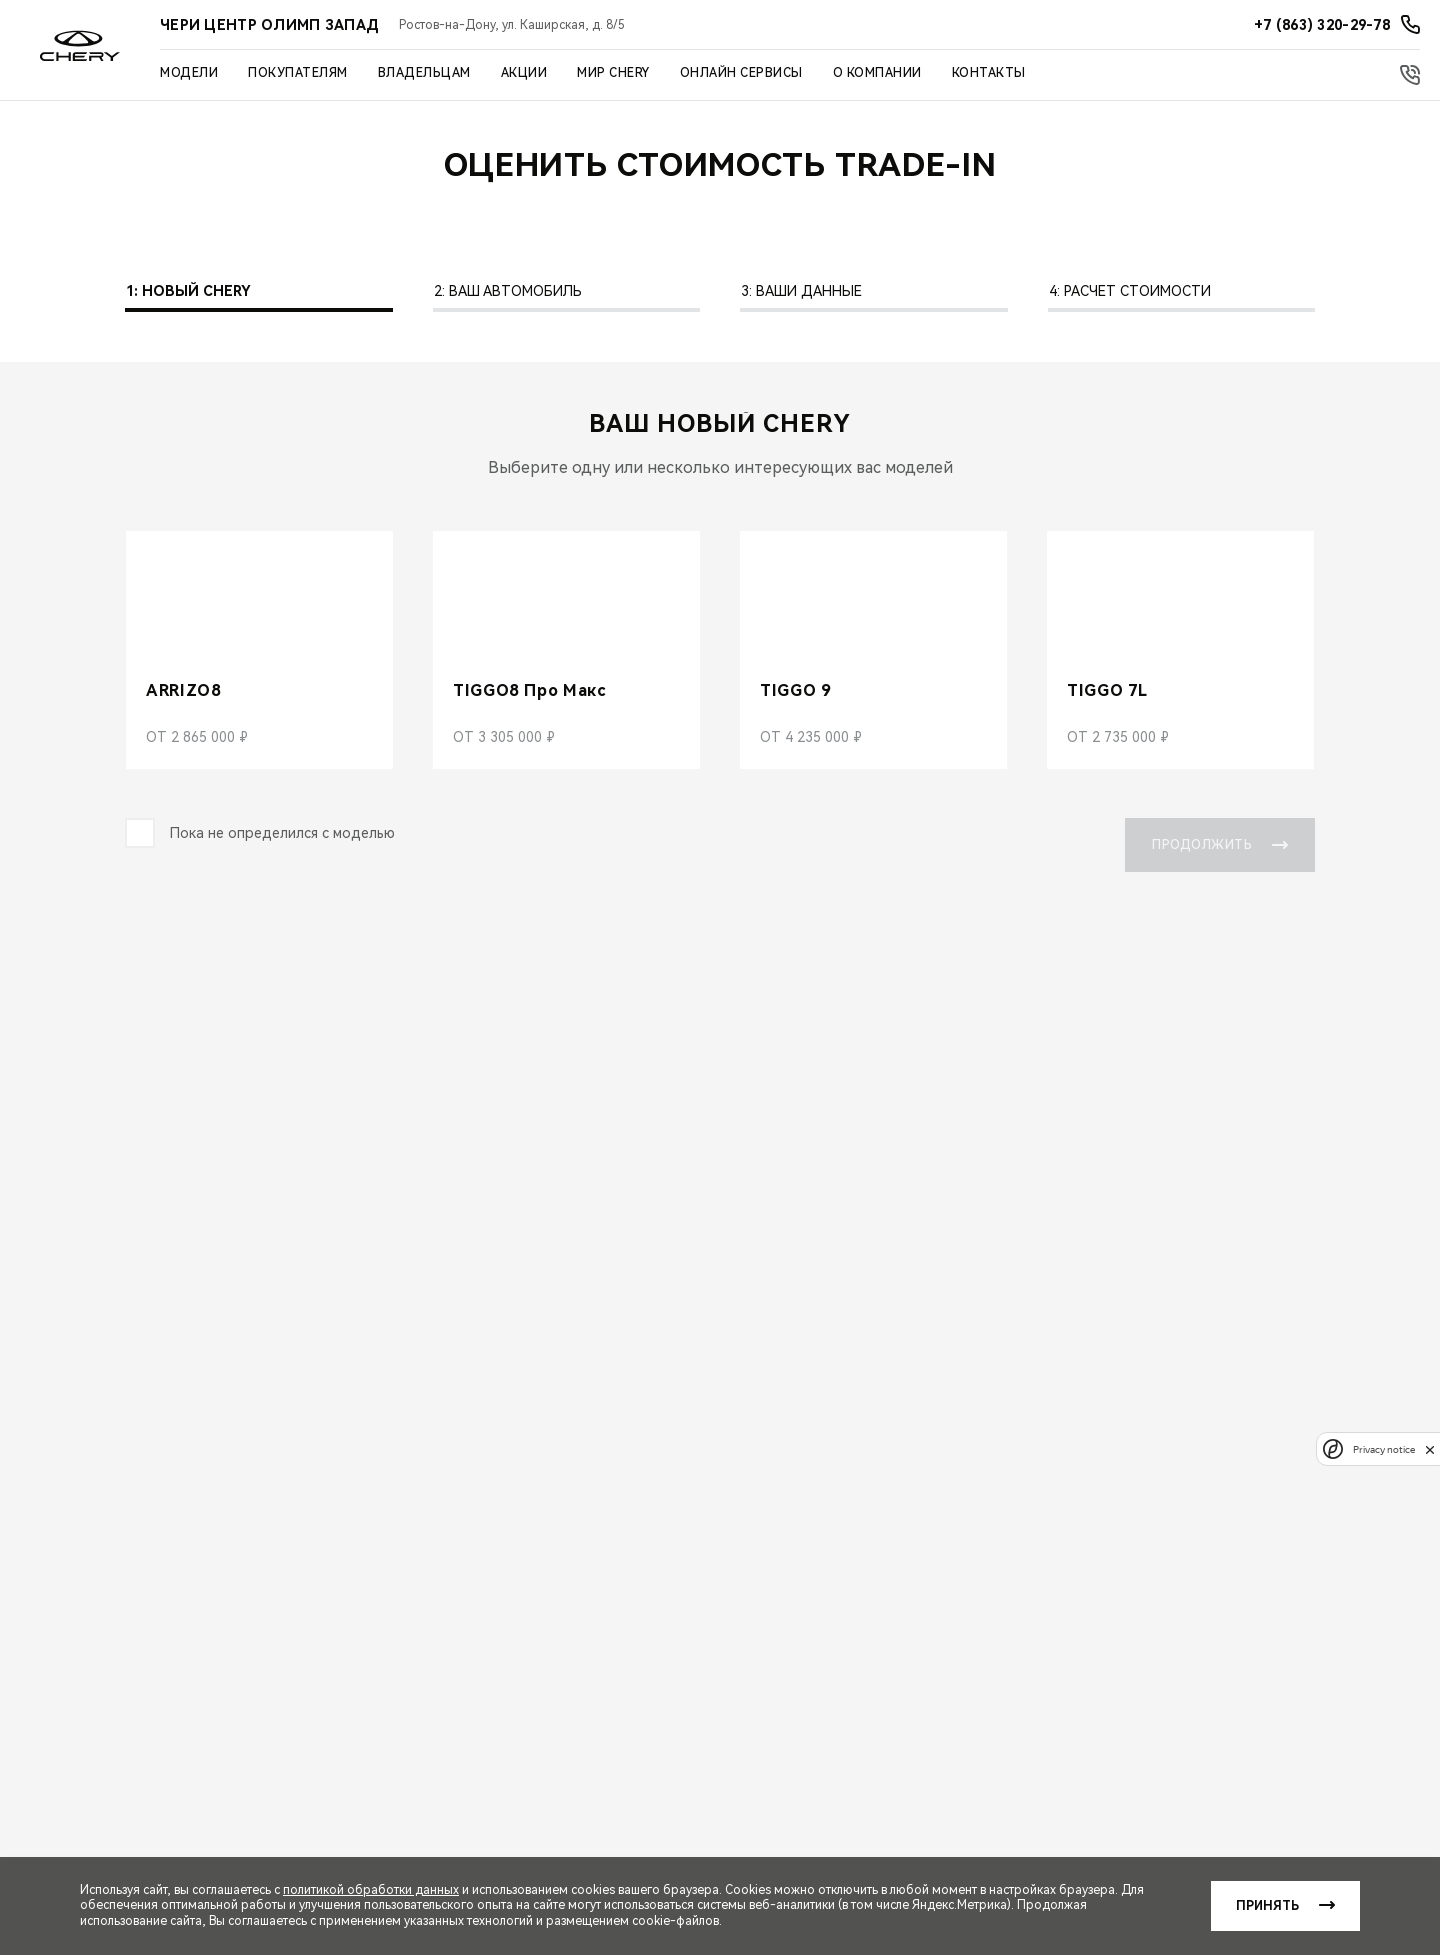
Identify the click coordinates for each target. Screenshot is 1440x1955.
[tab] (259, 296)
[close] (1430, 1449)
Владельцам (424, 73)
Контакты (989, 73)
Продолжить (1220, 845)
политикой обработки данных (371, 1890)
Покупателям (298, 73)
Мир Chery (613, 73)
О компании (877, 73)
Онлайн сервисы (741, 73)
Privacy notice (1384, 1449)
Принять (1267, 1906)
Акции (524, 73)
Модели (189, 73)
